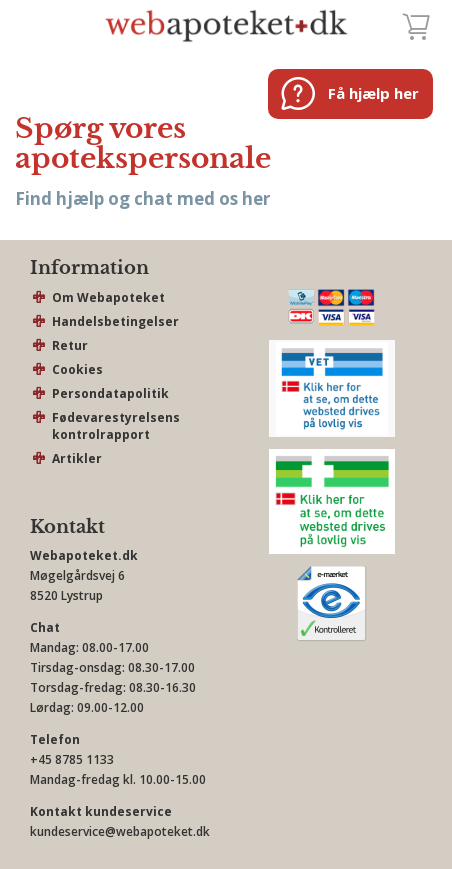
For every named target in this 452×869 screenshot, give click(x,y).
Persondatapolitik (110, 393)
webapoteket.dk (226, 25)
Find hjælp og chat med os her (142, 198)
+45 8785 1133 (72, 759)
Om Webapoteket (108, 297)
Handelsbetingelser (115, 321)
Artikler (77, 458)
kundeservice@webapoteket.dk (120, 831)
